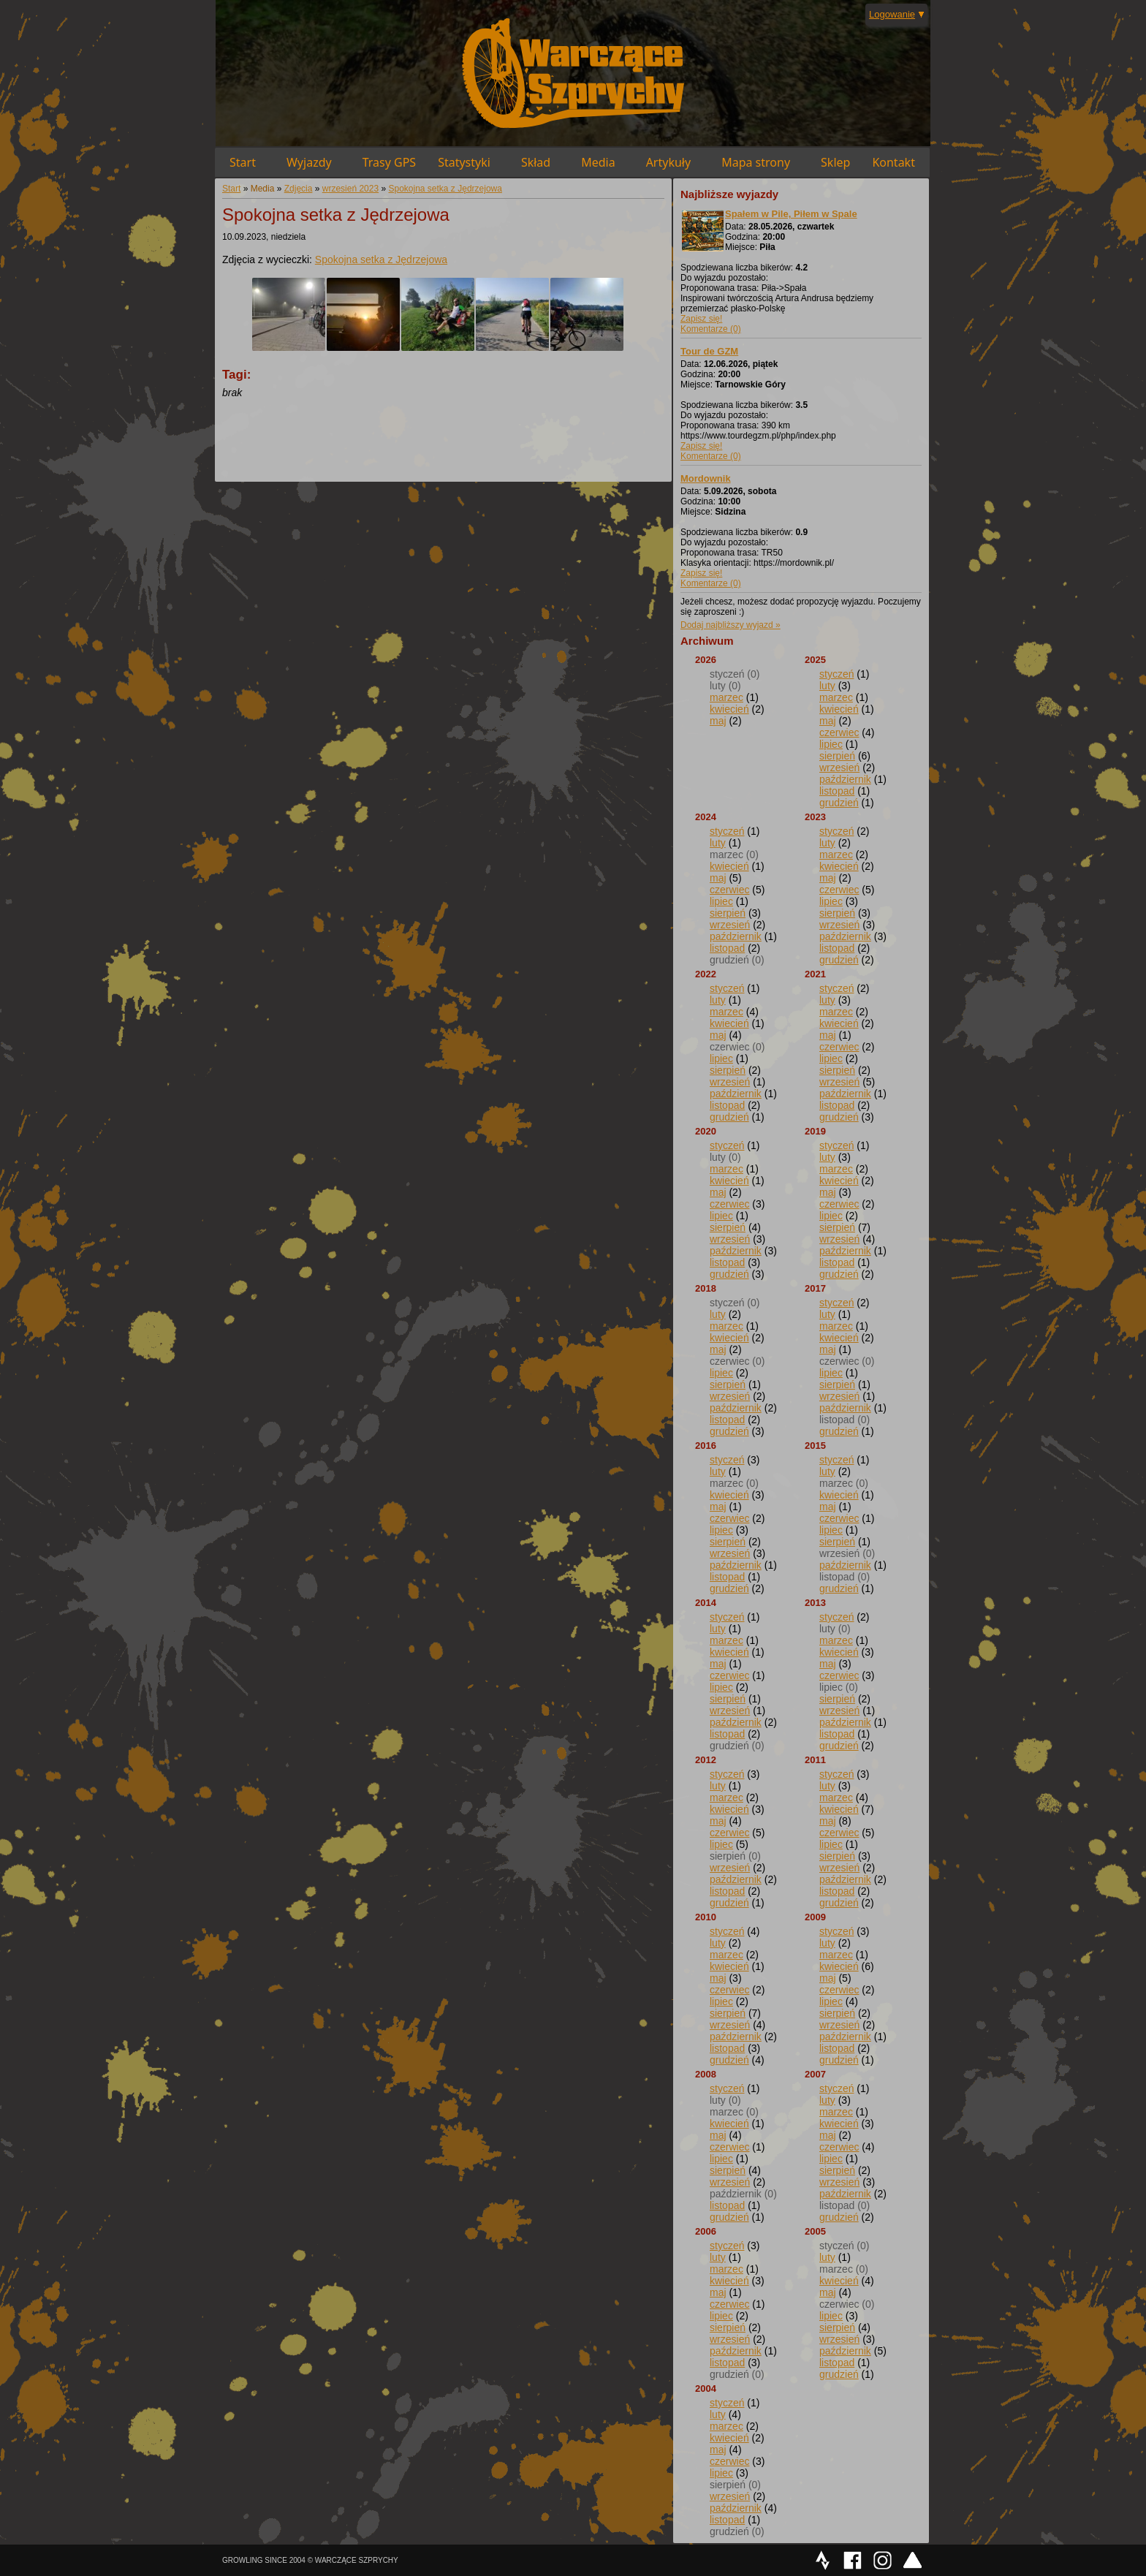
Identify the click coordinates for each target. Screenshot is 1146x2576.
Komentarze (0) (710, 329)
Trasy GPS (389, 162)
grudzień (839, 802)
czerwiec (839, 732)
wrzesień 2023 (350, 188)
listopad (836, 791)
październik (845, 779)
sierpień (837, 756)
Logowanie (892, 14)
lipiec (831, 744)
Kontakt (893, 162)
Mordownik (705, 478)
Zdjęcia (298, 188)
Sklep (835, 162)
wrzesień (839, 767)
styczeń (836, 674)
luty (827, 686)
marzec (726, 697)
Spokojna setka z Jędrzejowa (444, 188)
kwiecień (729, 709)
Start (242, 162)
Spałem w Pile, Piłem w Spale (791, 213)
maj (718, 721)
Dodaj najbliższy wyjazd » (730, 625)
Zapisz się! (701, 319)
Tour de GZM (709, 351)
